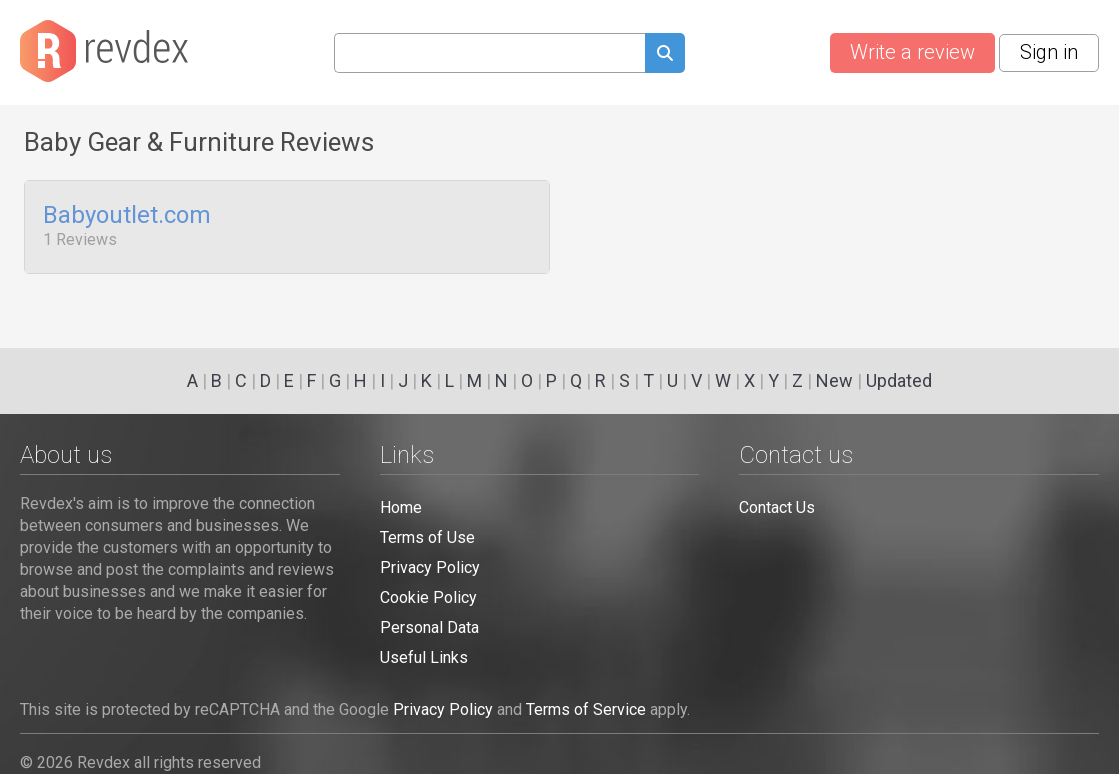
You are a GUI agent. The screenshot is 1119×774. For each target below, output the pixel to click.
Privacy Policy (430, 567)
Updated (899, 380)
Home (401, 507)
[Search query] (489, 53)
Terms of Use (427, 537)
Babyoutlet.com (127, 216)
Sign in (1049, 52)
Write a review (912, 52)
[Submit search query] (665, 55)
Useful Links (424, 657)
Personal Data (429, 627)
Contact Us (777, 507)
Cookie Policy (428, 597)
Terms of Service (586, 709)
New (834, 380)
